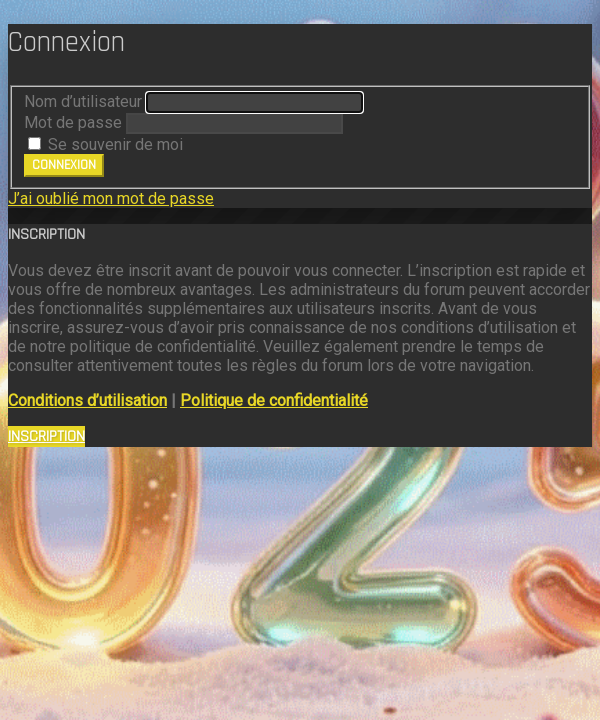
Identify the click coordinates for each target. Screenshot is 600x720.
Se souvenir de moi (105, 144)
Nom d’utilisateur (83, 101)
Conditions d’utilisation (87, 400)
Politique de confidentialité (274, 400)
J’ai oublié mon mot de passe (111, 198)
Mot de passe (73, 122)
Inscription (46, 436)
